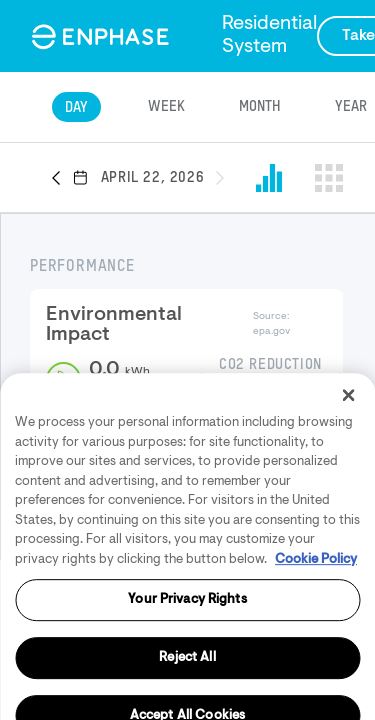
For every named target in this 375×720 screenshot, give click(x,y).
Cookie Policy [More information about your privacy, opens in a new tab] (316, 609)
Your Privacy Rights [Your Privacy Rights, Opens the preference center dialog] (187, 649)
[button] (62, 179)
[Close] (348, 445)
